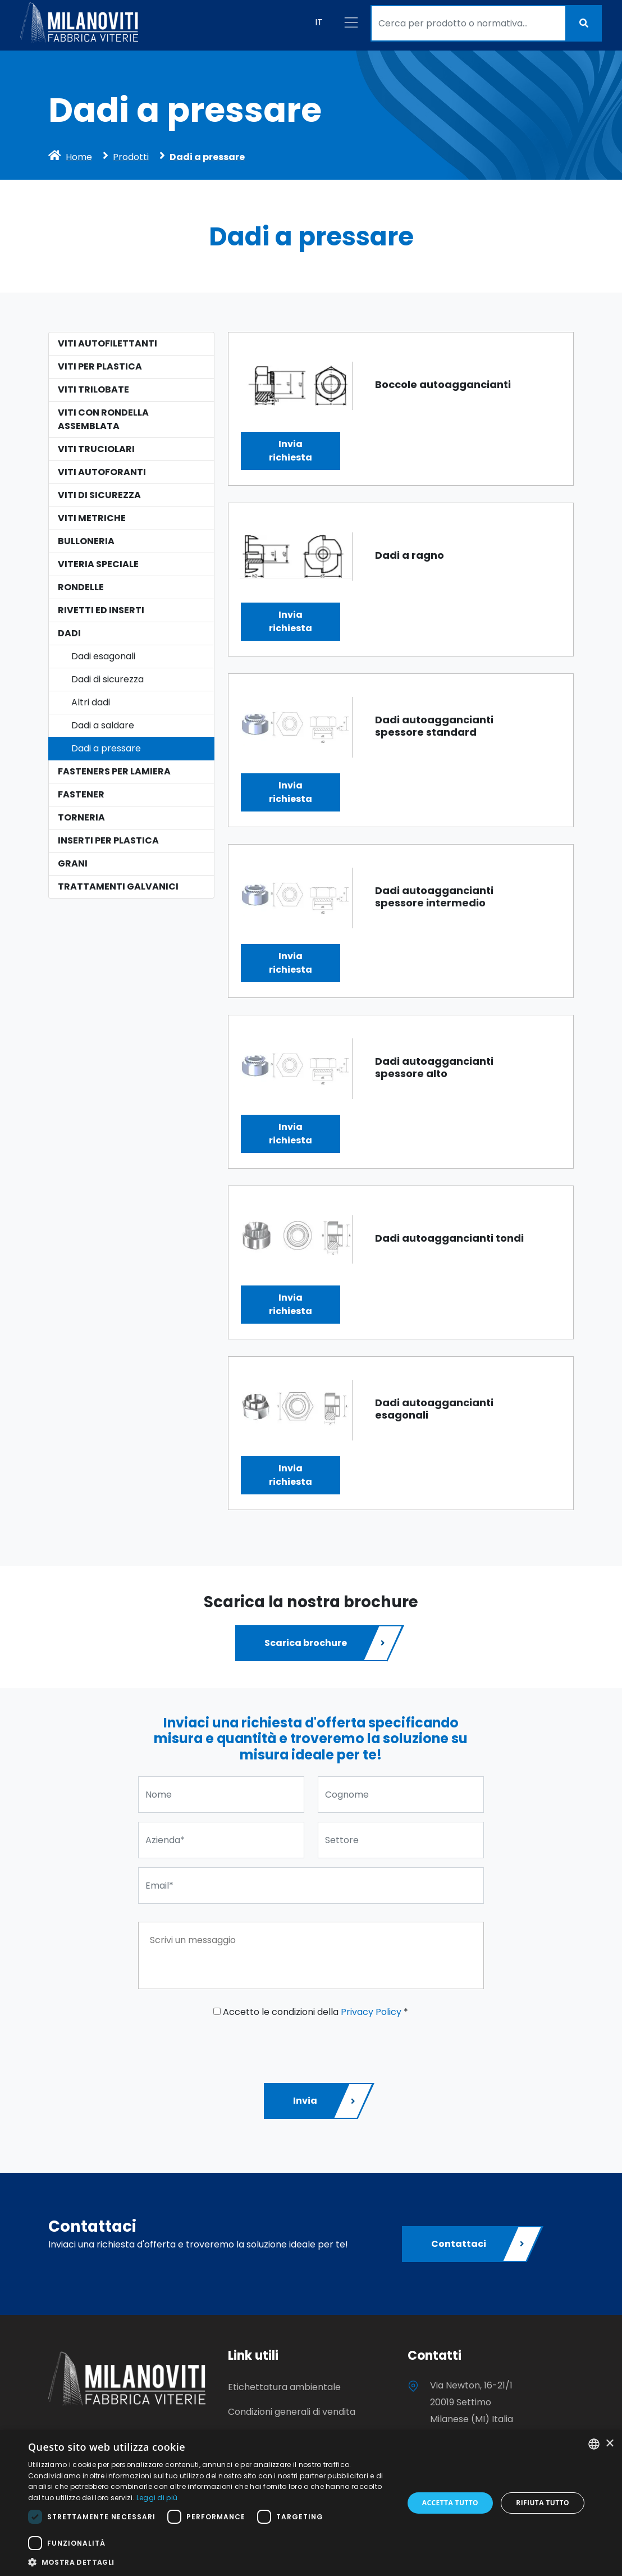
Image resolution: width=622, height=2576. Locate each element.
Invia (325, 2101)
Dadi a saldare (102, 725)
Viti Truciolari (96, 449)
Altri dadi (90, 702)
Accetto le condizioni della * (310, 2011)
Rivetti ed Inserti (101, 610)
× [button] (609, 2444)
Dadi (69, 633)
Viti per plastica (100, 366)
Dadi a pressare (106, 748)
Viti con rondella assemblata (103, 419)
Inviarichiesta (290, 450)
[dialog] (311, 2503)
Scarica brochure (325, 1643)
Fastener (81, 794)
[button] (210, 2562)
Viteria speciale (98, 564)
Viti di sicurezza (99, 495)
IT (319, 22)
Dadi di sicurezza (107, 679)
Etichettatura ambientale (284, 2387)
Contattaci (479, 2244)
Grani (73, 863)
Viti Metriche (92, 518)
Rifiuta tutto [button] (542, 2502)
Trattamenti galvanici (118, 886)
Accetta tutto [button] (450, 2502)
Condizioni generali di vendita (291, 2411)
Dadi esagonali (103, 656)
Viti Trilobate (93, 389)
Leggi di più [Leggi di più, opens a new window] (157, 2497)
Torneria (81, 817)
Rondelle (81, 587)
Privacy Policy (371, 2011)
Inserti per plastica (108, 840)
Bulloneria (86, 541)
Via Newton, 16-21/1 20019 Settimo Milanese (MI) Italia (471, 2402)
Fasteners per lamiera (114, 771)
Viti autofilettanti (107, 343)
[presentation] (223, 2046)
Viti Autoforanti (102, 472)
